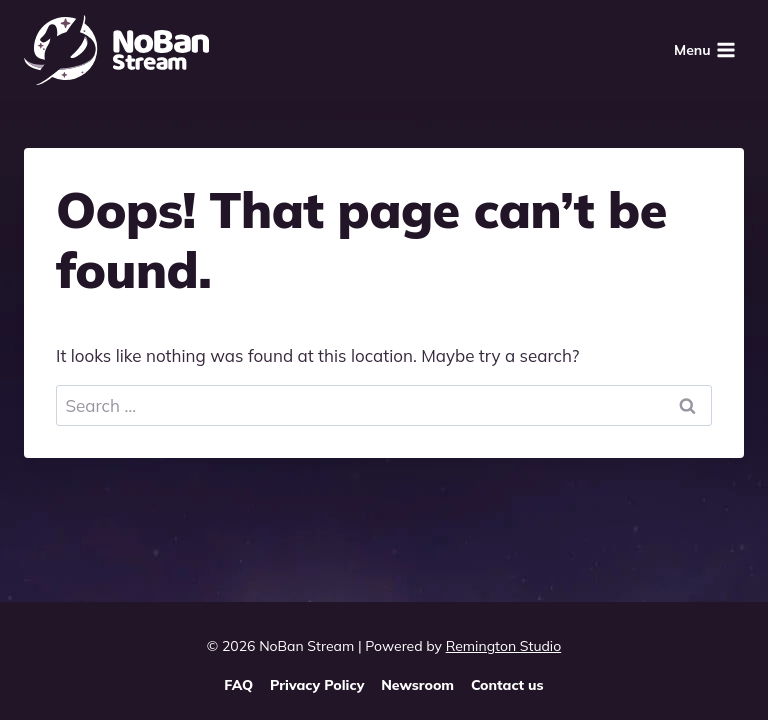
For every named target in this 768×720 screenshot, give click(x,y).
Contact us (507, 685)
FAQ (238, 685)
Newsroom (417, 685)
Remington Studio (504, 646)
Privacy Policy (317, 685)
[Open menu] (705, 49)
